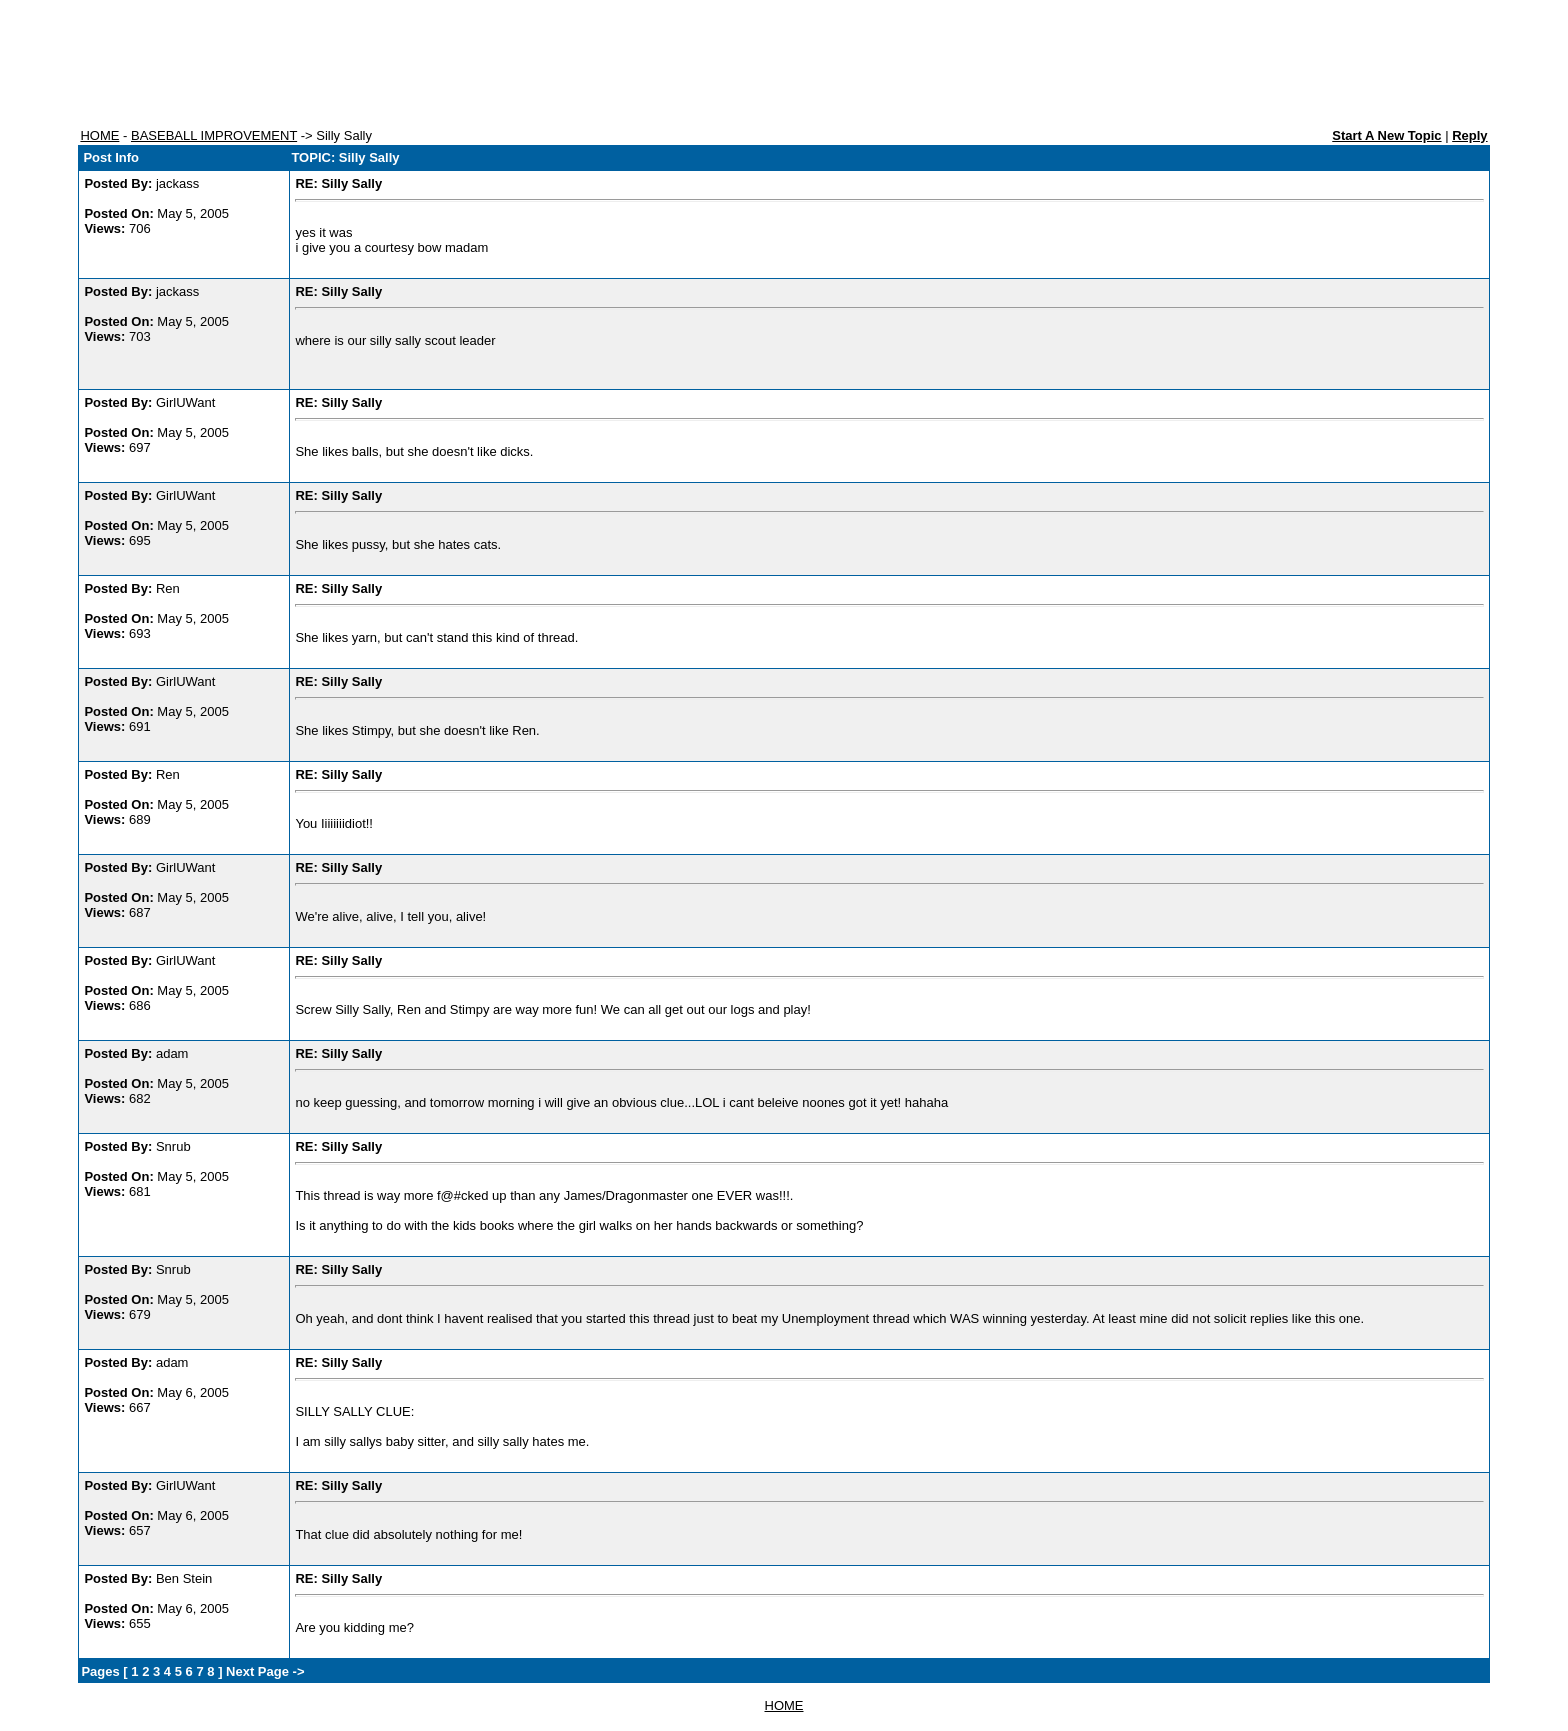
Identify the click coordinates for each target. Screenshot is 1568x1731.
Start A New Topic (1386, 135)
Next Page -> (263, 1671)
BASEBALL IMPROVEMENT (214, 135)
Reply (1469, 135)
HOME (99, 135)
